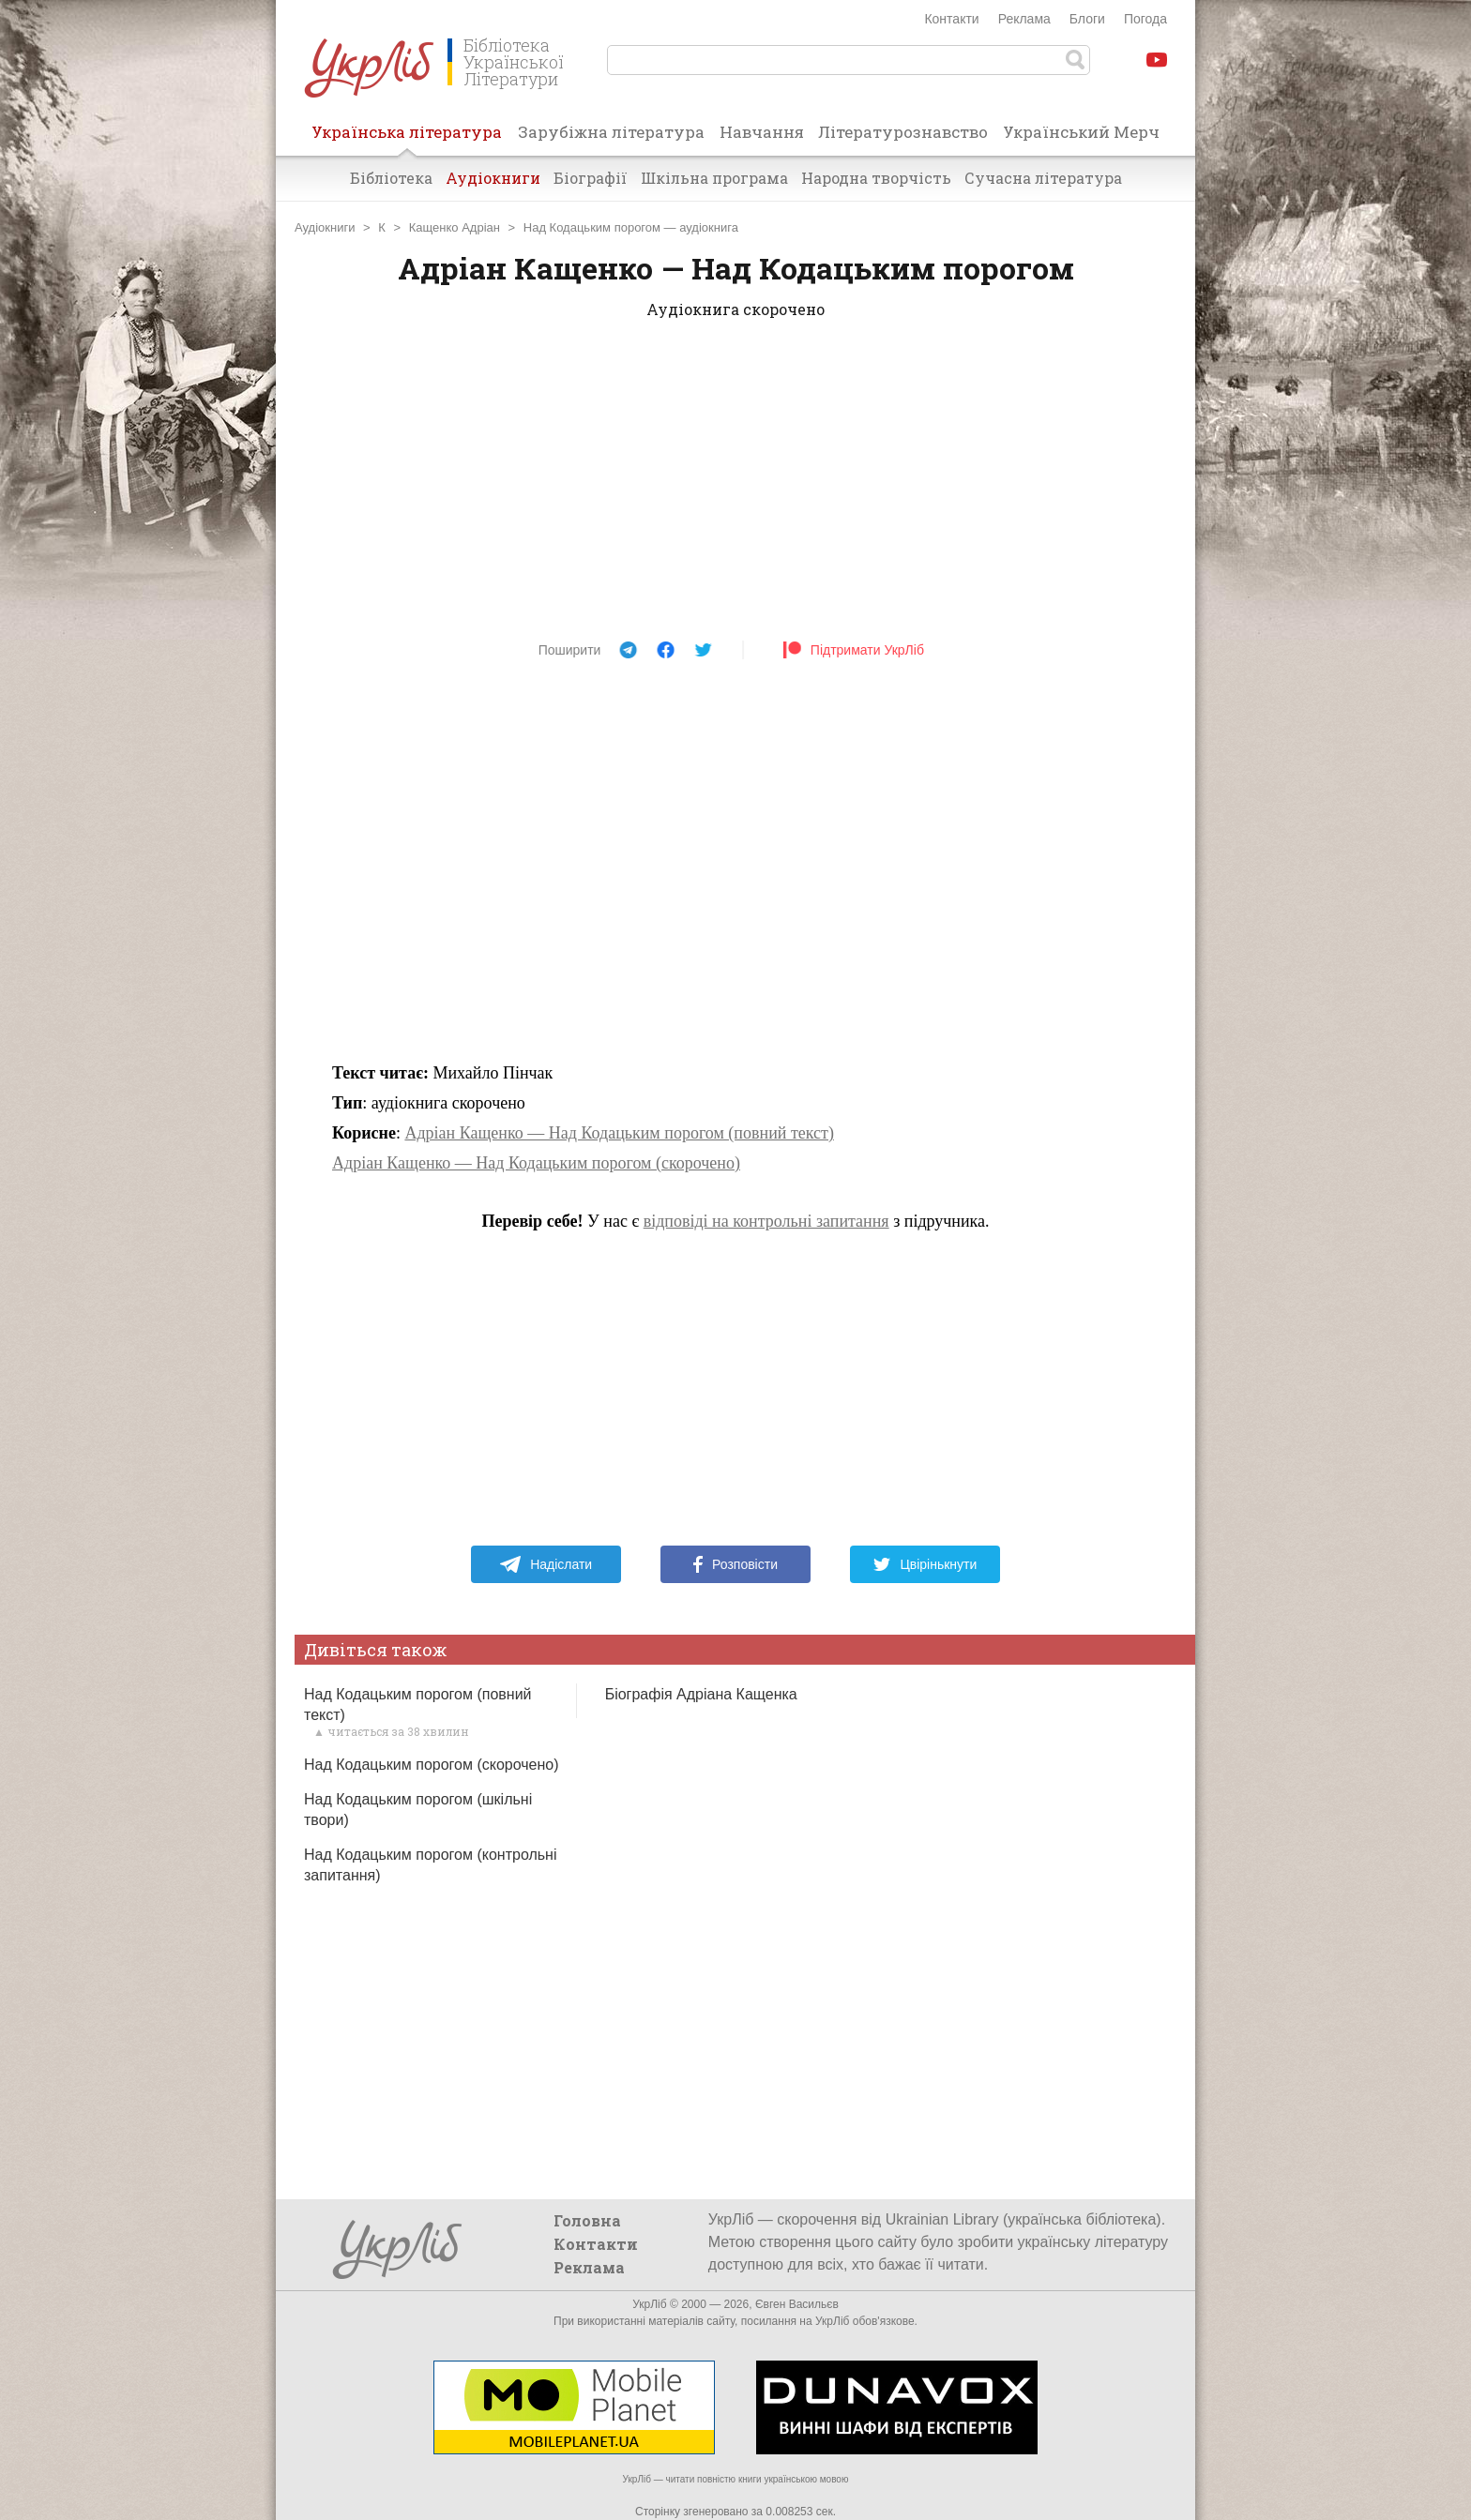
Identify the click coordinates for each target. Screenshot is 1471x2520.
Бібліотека (391, 178)
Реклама (1024, 18)
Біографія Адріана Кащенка (701, 1694)
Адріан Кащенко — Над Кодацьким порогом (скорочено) (536, 1163)
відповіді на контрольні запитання (766, 1221)
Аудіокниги (493, 178)
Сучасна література (1043, 178)
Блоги (1087, 18)
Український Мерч (1081, 132)
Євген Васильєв (797, 2304)
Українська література (406, 138)
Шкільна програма (714, 178)
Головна (587, 2220)
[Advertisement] (735, 486)
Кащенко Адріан (454, 227)
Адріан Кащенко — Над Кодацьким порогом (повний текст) (619, 1133)
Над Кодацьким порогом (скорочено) (431, 1765)
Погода (1145, 18)
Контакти (951, 18)
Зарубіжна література (611, 132)
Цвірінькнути (925, 1564)
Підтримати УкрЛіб (853, 650)
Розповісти (735, 1564)
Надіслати (545, 1564)
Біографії (591, 178)
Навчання (762, 132)
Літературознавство (903, 132)
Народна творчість (876, 178)
